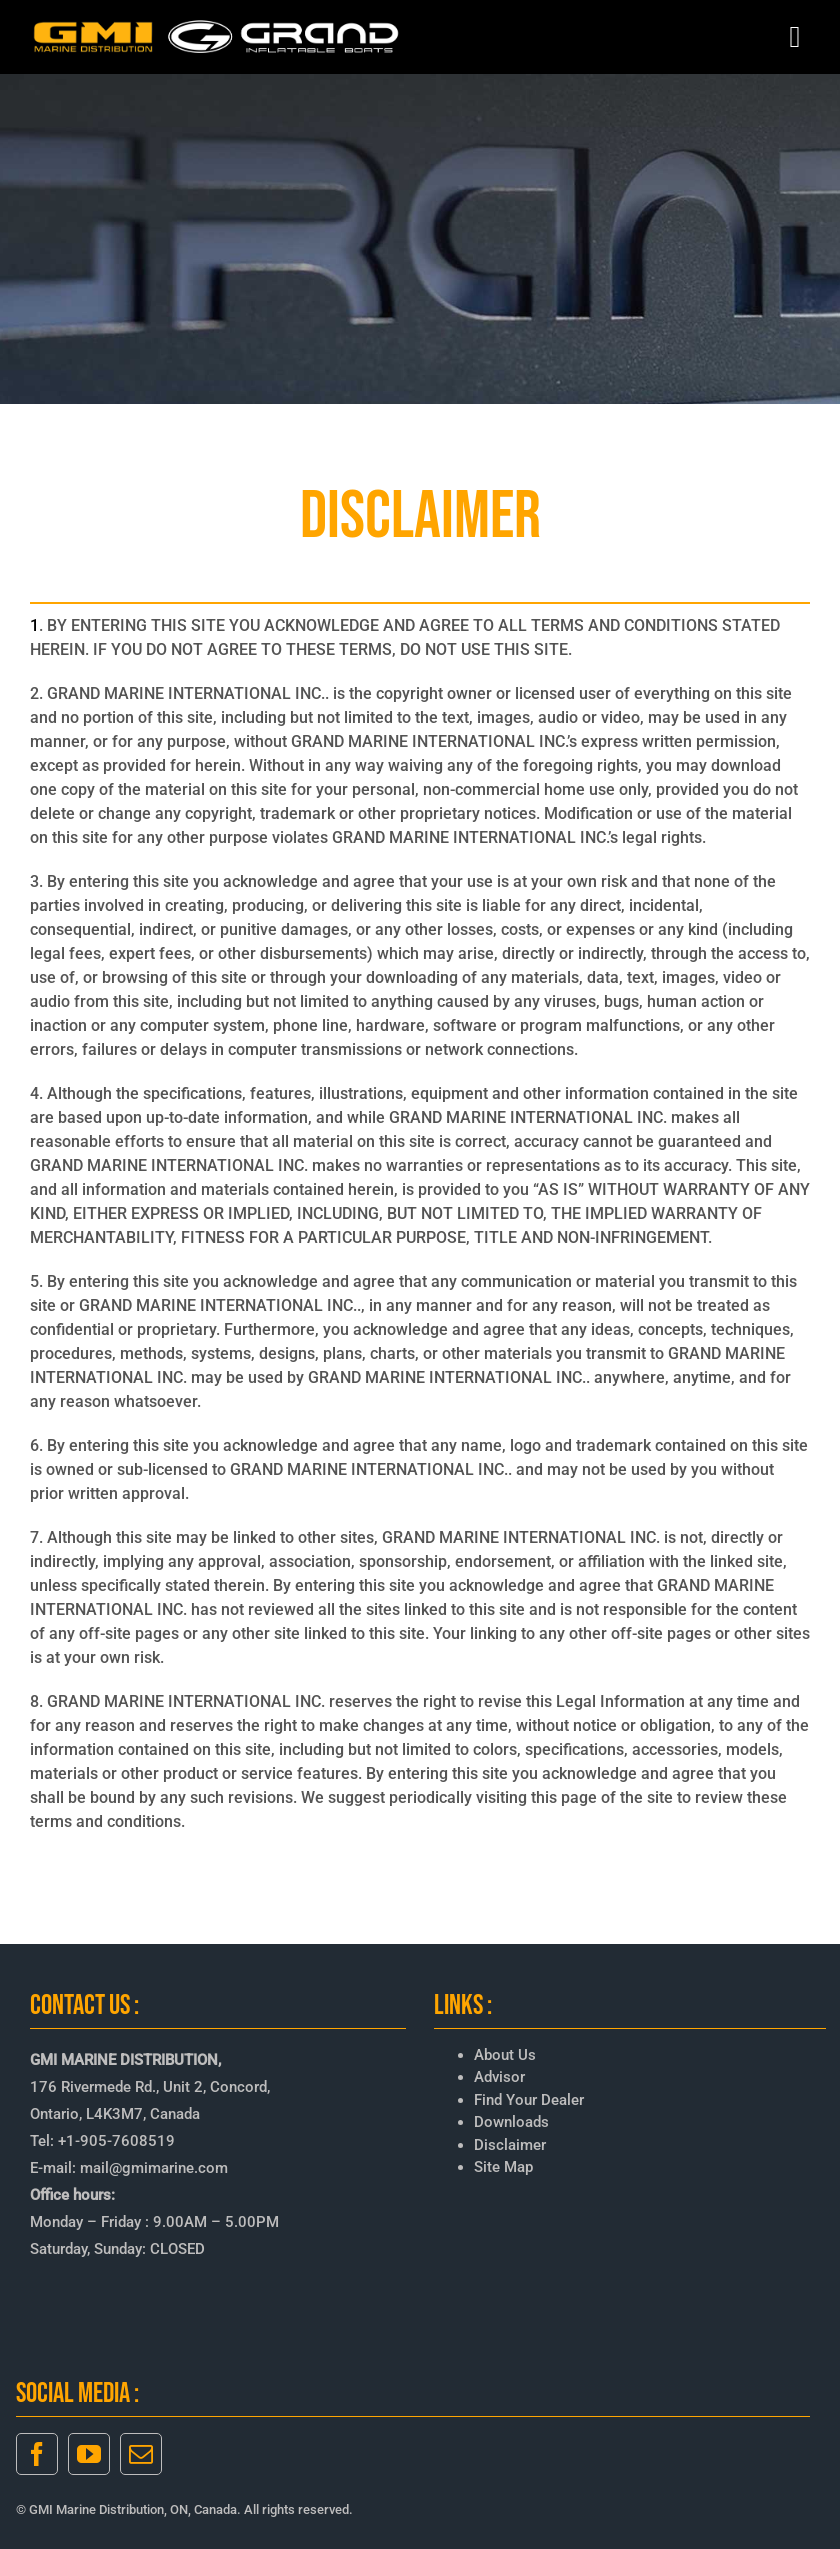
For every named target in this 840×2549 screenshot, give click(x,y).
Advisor (499, 2077)
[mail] (141, 2454)
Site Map (503, 2167)
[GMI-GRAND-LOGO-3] (217, 24)
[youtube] (89, 2454)
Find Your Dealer (529, 2100)
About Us (505, 2055)
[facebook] (37, 2454)
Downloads (511, 2122)
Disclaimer (510, 2145)
